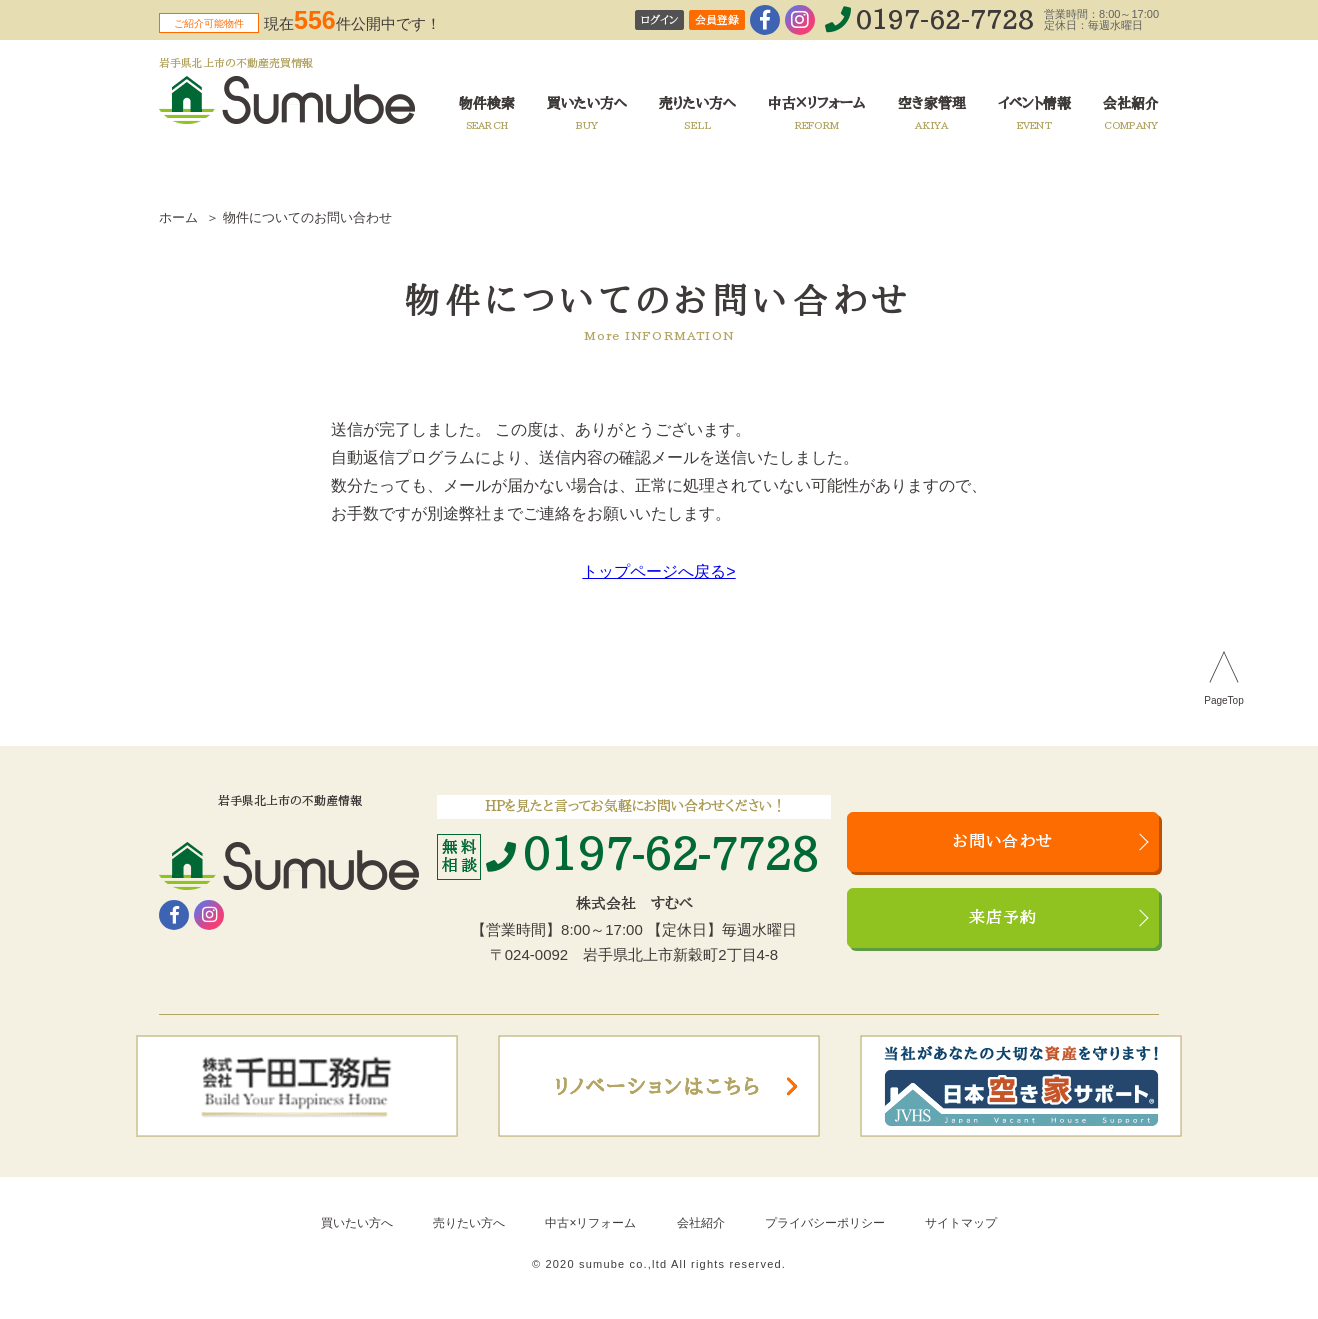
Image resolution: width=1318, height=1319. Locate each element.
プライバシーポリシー (825, 1223)
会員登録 (717, 20)
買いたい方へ (357, 1223)
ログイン (659, 20)
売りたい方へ (469, 1223)
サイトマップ (961, 1223)
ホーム (178, 217)
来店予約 (1003, 918)
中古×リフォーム (590, 1223)
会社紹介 (701, 1223)
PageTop (1223, 701)
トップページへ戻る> (658, 571)
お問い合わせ (1003, 842)
